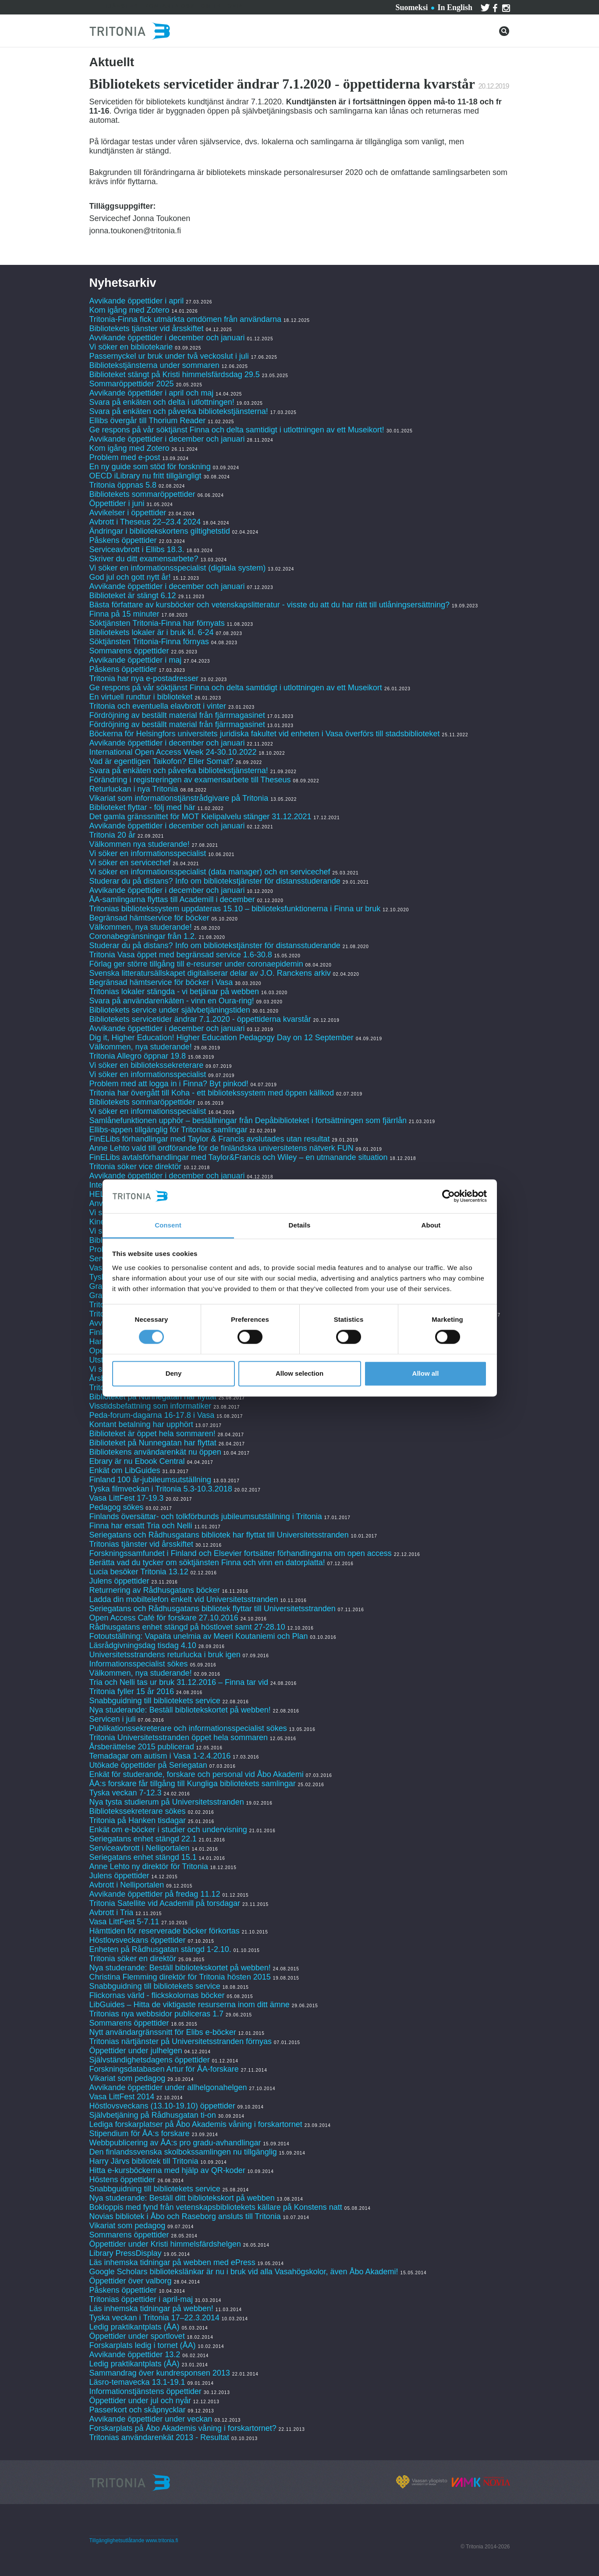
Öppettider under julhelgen (135, 2050)
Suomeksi (411, 7)
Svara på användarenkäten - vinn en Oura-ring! (171, 1000)
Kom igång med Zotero (129, 310)
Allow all (425, 1373)
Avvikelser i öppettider (128, 512)
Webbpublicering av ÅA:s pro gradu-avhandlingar (175, 2142)
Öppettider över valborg (130, 2280)
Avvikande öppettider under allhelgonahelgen (168, 2087)
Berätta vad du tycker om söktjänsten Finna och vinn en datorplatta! (207, 1562)
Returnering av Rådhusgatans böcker (154, 1590)
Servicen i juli (112, 1719)
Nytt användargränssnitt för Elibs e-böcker (163, 2032)
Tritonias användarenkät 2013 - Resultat (159, 2437)
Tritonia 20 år (112, 835)
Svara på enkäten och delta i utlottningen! (161, 402)
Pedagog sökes (116, 1507)
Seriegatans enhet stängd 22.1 (143, 1838)
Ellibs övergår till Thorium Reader (148, 420)
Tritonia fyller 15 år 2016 (131, 1691)
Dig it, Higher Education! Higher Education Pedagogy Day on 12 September (221, 1037)
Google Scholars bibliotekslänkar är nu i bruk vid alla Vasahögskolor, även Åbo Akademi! (243, 2271)
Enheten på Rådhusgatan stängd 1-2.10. (160, 1949)
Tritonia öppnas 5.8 (122, 485)
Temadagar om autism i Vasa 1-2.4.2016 (160, 1756)
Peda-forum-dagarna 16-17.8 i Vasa (152, 1415)
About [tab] (431, 1225)
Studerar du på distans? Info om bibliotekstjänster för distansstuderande (214, 881)
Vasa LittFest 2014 (122, 2096)
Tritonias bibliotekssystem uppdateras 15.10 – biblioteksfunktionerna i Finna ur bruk (235, 908)
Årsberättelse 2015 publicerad (141, 1746)
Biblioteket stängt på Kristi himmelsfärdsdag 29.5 (174, 374)
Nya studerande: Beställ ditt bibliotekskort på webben (182, 2198)
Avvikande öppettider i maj (135, 660)
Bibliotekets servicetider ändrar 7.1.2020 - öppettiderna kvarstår (200, 1019)
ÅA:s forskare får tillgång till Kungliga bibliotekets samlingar (192, 1783)
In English (454, 7)
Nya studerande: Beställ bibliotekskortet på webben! (180, 1709)
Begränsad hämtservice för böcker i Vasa (161, 982)
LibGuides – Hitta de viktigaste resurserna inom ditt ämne (189, 2004)
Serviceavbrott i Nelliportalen (139, 1848)
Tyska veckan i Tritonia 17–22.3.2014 (154, 2317)
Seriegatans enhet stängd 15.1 (143, 1857)
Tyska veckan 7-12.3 (125, 1792)
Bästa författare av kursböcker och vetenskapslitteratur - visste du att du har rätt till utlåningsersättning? (269, 604)
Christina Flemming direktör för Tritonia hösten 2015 (180, 1977)
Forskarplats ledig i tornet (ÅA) (142, 2345)
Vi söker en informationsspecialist (147, 853)
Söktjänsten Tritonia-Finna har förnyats (157, 623)
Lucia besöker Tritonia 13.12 (138, 1571)
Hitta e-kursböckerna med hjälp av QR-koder (167, 2170)
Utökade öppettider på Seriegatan (148, 1765)
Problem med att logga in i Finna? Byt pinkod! (168, 1083)
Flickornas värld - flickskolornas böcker (157, 1995)
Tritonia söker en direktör (132, 1958)
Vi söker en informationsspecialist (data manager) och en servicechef (209, 871)
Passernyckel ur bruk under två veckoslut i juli (169, 356)
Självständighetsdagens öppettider (149, 2059)
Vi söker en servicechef (130, 862)
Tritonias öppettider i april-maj (141, 2299)
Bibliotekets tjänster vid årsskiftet (146, 328)
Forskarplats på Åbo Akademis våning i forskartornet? (182, 2428)
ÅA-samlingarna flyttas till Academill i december (172, 899)
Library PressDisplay (125, 2253)
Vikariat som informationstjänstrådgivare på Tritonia (179, 798)
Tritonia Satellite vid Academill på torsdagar (165, 1903)
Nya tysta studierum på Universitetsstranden (166, 1802)
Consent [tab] (168, 1225)
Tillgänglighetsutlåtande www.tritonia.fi (133, 2540)
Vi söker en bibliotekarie (131, 347)
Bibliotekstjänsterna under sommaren (154, 365)
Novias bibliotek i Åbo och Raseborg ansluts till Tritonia (185, 2216)
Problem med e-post (124, 457)
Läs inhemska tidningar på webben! (151, 2308)
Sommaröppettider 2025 (131, 383)
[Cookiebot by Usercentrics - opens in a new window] (448, 1196)
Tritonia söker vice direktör (135, 1166)
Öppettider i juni (117, 503)
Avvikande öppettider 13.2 (135, 2354)
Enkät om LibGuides (124, 1470)
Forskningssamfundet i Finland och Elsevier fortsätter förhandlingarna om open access (240, 1553)
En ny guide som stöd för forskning (150, 466)
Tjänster (121, 6)
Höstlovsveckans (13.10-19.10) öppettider (162, 2105)
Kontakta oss (170, 6)
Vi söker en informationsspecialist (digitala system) (177, 568)
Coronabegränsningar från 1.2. (143, 936)
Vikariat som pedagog (127, 2078)
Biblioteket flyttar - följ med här (142, 807)
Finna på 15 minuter (124, 614)
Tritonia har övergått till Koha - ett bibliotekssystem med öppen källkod (211, 1092)
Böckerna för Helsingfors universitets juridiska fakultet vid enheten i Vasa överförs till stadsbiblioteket (264, 733)
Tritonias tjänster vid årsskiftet (141, 1544)
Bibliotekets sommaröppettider (142, 494)
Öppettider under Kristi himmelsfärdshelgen (165, 2244)
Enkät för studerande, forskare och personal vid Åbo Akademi (196, 1774)
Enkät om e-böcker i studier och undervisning (168, 1829)
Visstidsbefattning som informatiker (150, 1406)
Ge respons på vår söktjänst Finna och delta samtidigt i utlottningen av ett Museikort (235, 687)
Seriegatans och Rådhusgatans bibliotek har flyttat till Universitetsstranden (219, 1535)
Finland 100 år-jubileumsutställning (150, 1479)
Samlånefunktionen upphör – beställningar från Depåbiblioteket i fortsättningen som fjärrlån (248, 1120)
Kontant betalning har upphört (141, 1424)
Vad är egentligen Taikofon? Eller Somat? (161, 761)
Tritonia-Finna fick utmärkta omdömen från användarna (185, 319)
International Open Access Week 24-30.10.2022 (173, 752)
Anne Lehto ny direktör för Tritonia (148, 1866)
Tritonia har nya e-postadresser (145, 678)
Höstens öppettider (122, 2179)
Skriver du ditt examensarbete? (143, 558)
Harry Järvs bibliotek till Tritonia (143, 2161)
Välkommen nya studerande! (139, 844)
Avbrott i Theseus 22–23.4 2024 (145, 521)
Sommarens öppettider (130, 650)
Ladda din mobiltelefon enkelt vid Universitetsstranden (183, 1599)
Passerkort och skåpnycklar (137, 2409)
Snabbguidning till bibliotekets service (154, 1700)
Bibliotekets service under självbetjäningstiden (169, 1010)
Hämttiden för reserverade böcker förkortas (164, 1931)
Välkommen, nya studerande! (140, 927)
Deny (174, 1373)
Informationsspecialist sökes (138, 1663)
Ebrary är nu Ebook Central (137, 1461)
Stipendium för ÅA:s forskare (139, 2133)
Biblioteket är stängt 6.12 (132, 595)
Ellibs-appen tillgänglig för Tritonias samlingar (168, 1129)
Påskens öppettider (123, 540)
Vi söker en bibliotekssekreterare (146, 1065)
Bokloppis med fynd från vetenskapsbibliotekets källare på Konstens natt (215, 2207)
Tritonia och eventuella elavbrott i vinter (158, 706)
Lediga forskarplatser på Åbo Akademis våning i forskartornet (195, 2124)
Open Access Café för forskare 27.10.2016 (163, 1617)
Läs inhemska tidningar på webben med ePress (172, 2262)
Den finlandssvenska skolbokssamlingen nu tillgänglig (183, 2152)
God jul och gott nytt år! (130, 577)
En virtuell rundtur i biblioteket (141, 696)
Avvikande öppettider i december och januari (167, 337)
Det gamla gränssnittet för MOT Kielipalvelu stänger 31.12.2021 (200, 816)
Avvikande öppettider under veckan (151, 2419)
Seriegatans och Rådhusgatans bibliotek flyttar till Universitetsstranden (212, 1608)
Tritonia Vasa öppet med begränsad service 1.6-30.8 (180, 954)
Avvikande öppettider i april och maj (151, 393)
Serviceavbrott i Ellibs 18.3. (136, 549)
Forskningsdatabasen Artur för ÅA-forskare (164, 2069)
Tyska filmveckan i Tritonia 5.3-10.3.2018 (160, 1488)
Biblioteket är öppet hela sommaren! (152, 1433)
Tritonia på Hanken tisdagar (137, 1820)
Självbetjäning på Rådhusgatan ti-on (152, 2115)
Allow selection (299, 1373)
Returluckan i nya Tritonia (133, 789)
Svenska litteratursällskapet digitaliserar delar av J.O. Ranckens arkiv (210, 973)
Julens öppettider (119, 1581)
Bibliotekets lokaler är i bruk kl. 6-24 (151, 632)
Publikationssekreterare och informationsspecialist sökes (188, 1728)
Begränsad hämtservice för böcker (149, 917)
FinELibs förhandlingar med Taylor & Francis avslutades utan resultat (209, 1139)
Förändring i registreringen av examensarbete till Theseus (190, 779)
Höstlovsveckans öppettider (137, 1940)
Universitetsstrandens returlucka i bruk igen (165, 1654)
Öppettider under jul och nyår (140, 2400)
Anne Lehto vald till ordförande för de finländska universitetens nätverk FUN (221, 1148)
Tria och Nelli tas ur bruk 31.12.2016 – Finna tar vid (179, 1682)
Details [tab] (300, 1225)
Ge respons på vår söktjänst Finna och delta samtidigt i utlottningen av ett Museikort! (236, 429)
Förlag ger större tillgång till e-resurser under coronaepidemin (196, 964)
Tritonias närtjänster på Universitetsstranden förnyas (180, 2041)
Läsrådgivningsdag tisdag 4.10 (142, 1645)
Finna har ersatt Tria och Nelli (140, 1525)
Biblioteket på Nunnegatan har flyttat (152, 1396)
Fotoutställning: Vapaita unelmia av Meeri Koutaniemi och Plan (198, 1636)
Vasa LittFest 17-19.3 (126, 1498)
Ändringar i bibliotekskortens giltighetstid (159, 531)
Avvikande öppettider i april (136, 300)
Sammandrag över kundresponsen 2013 (160, 2373)
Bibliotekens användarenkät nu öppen (155, 1452)
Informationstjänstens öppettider (145, 2391)
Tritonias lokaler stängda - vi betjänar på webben (174, 991)
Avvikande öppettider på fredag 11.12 (154, 1894)
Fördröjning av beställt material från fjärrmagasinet (177, 715)
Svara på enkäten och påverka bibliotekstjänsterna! (178, 411)
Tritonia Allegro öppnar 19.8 (137, 1056)
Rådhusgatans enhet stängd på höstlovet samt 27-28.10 (187, 1627)
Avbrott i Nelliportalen (126, 1884)
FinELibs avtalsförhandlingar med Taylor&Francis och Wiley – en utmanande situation (238, 1157)
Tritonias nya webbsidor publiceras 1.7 (156, 2013)
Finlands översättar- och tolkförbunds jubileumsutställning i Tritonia (205, 1516)
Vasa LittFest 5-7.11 (124, 1921)
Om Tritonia (222, 6)
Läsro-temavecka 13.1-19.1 (137, 2382)
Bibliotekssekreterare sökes (137, 1811)
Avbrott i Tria (111, 1912)
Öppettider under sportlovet (137, 2336)
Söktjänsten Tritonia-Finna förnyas (149, 641)
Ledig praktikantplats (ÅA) (134, 2327)
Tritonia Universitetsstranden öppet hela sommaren (178, 1737)
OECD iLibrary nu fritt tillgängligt (145, 475)
